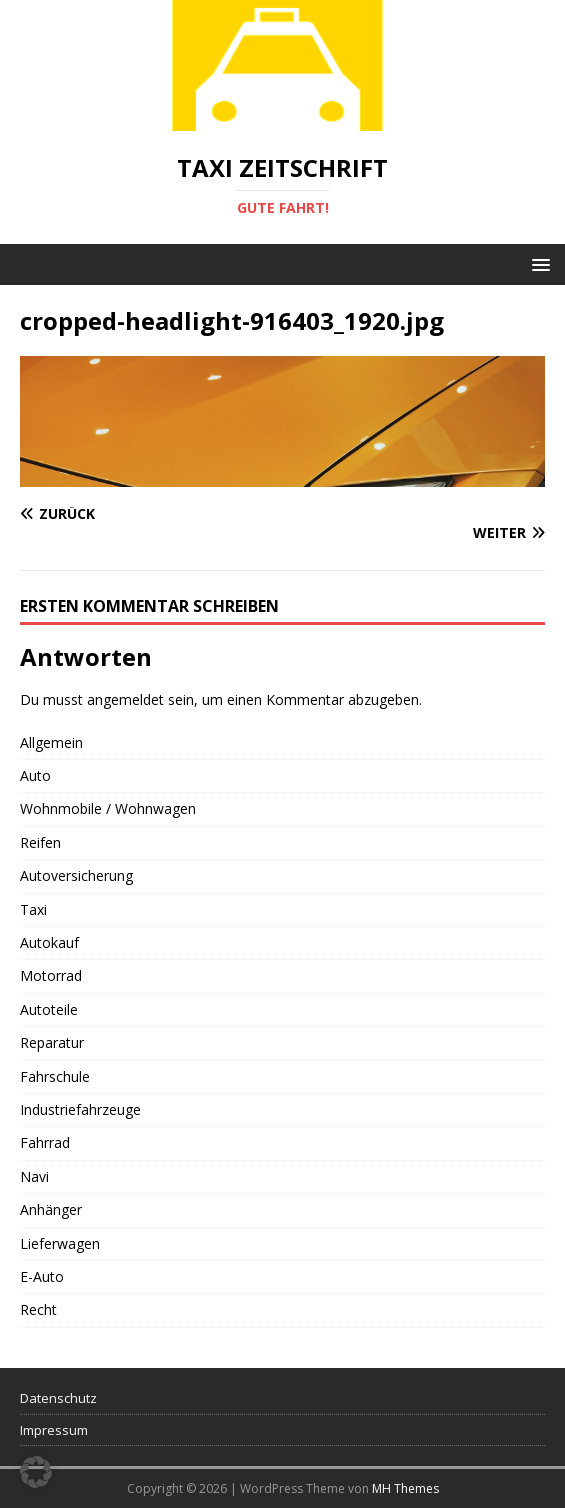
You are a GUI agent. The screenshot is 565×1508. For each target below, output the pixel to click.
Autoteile (49, 1009)
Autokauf (49, 942)
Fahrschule (55, 1076)
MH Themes (405, 1488)
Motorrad (51, 975)
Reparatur (52, 1042)
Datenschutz (58, 1398)
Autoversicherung (76, 875)
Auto (35, 775)
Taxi (33, 909)
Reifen (40, 842)
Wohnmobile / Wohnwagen (108, 808)
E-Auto (42, 1276)
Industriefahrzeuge (80, 1109)
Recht (38, 1309)
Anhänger (51, 1209)
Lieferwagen (60, 1243)
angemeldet (125, 699)
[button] (537, 263)
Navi (34, 1176)
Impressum (54, 1430)
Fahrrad (45, 1142)
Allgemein (51, 742)
